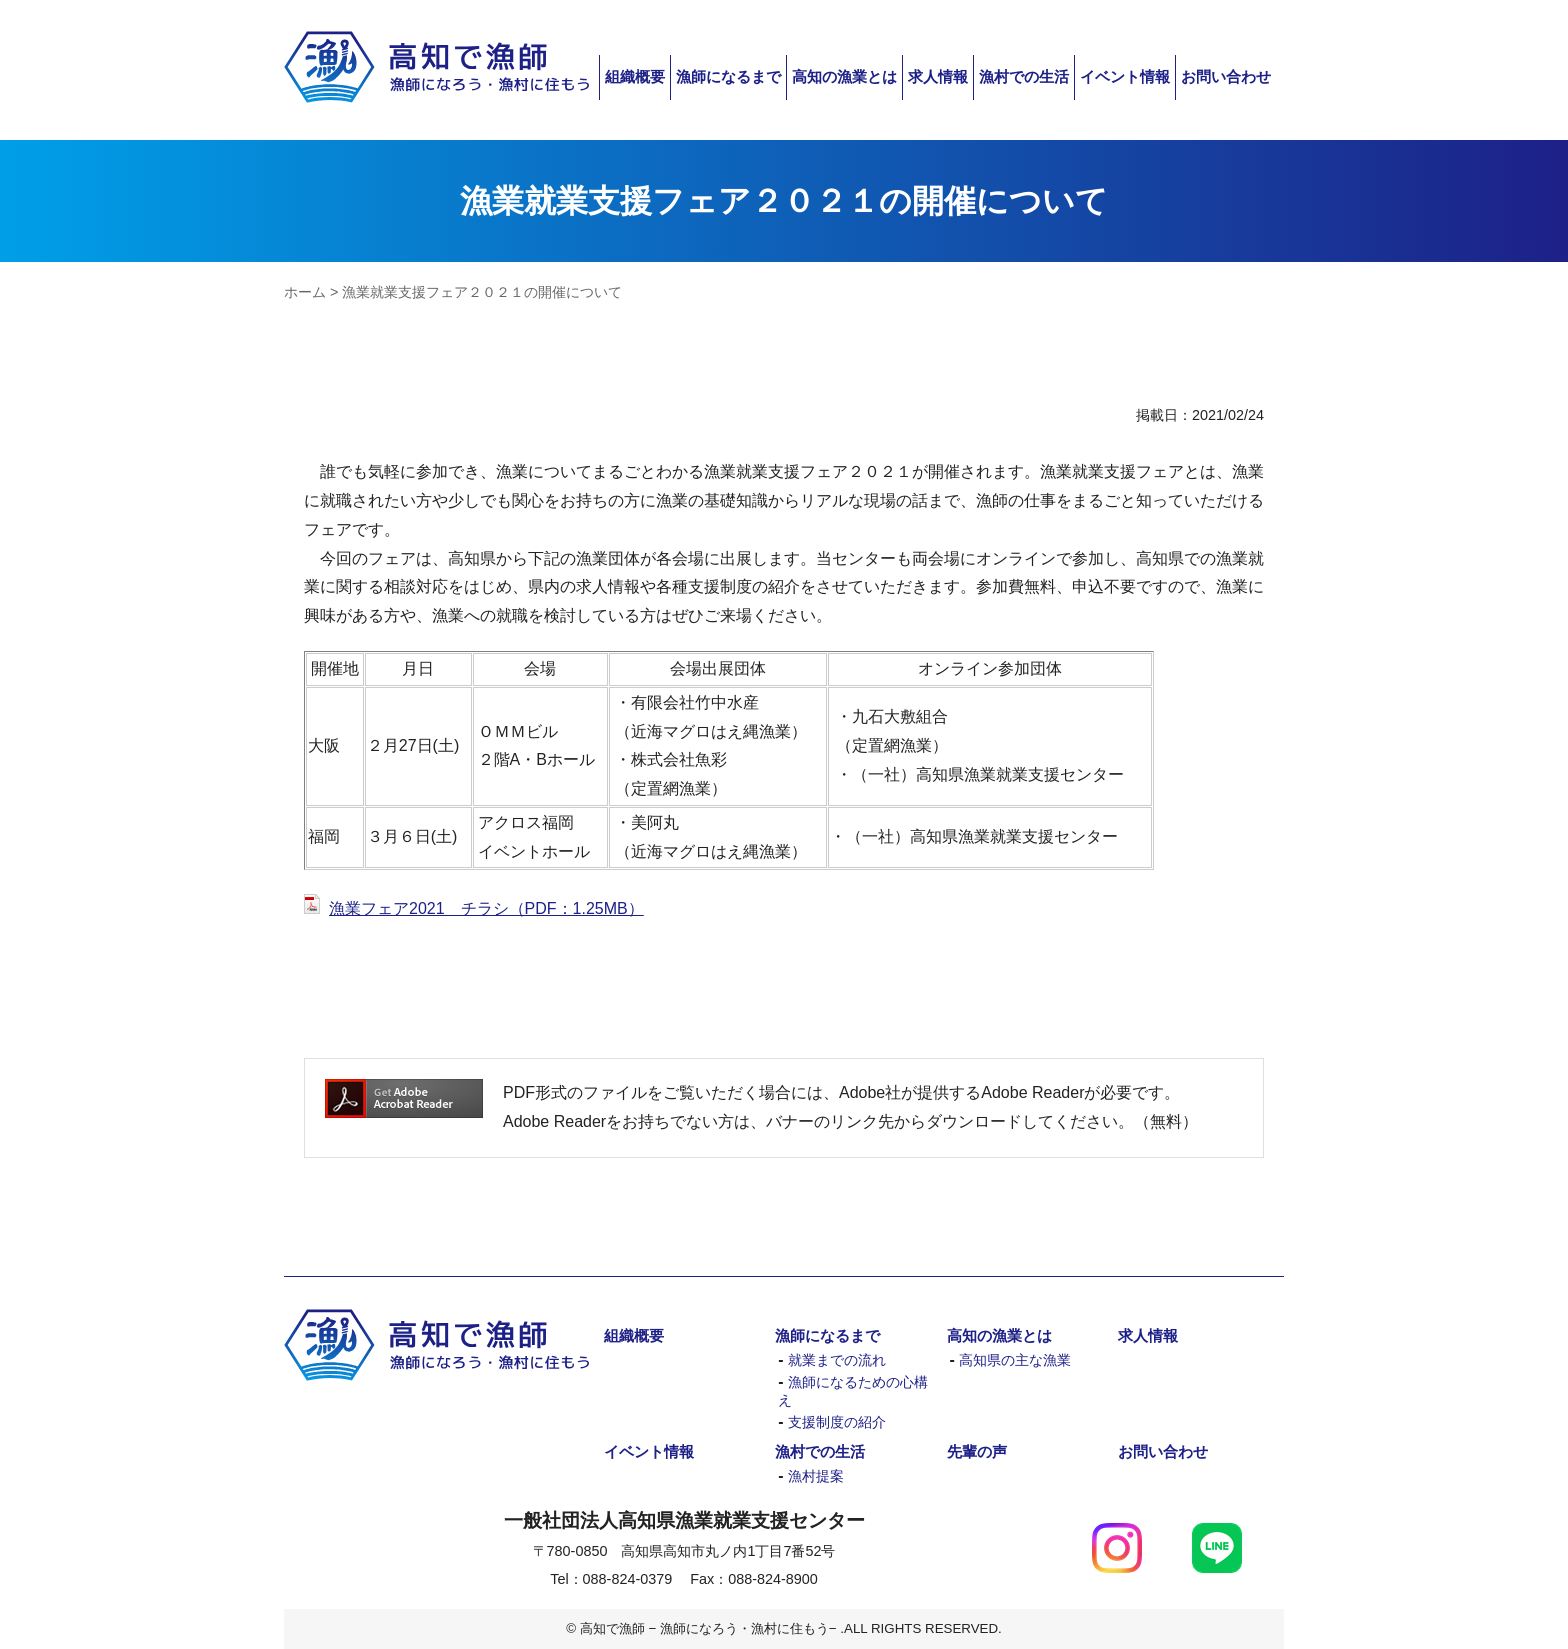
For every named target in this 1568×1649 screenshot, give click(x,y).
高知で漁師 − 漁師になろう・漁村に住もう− (436, 67)
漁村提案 (816, 1476)
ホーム (305, 292)
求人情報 (938, 76)
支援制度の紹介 (837, 1422)
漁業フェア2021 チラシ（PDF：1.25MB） (486, 908)
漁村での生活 (1024, 76)
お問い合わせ (1226, 76)
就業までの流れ (837, 1360)
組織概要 (635, 76)
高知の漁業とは (844, 76)
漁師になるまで (728, 76)
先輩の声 (977, 1451)
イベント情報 (1125, 76)
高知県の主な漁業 (1015, 1360)
